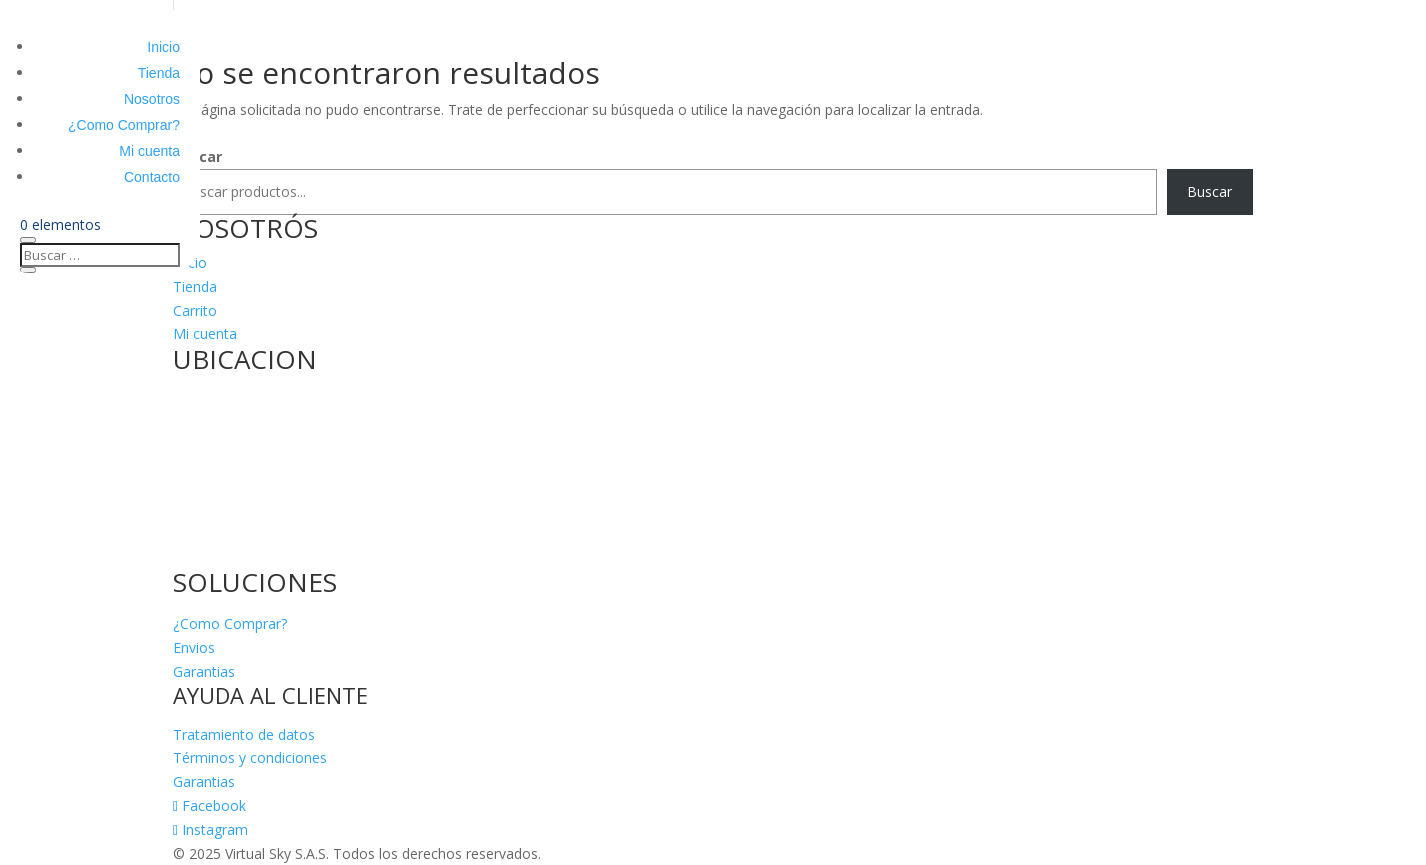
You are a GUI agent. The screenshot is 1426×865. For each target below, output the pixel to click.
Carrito (195, 310)
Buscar (1209, 191)
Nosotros (152, 99)
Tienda (159, 73)
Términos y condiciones (250, 757)
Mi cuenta (149, 151)
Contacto (152, 177)
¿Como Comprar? (124, 125)
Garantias (204, 671)
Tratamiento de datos (244, 734)
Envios (194, 647)
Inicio (163, 47)
